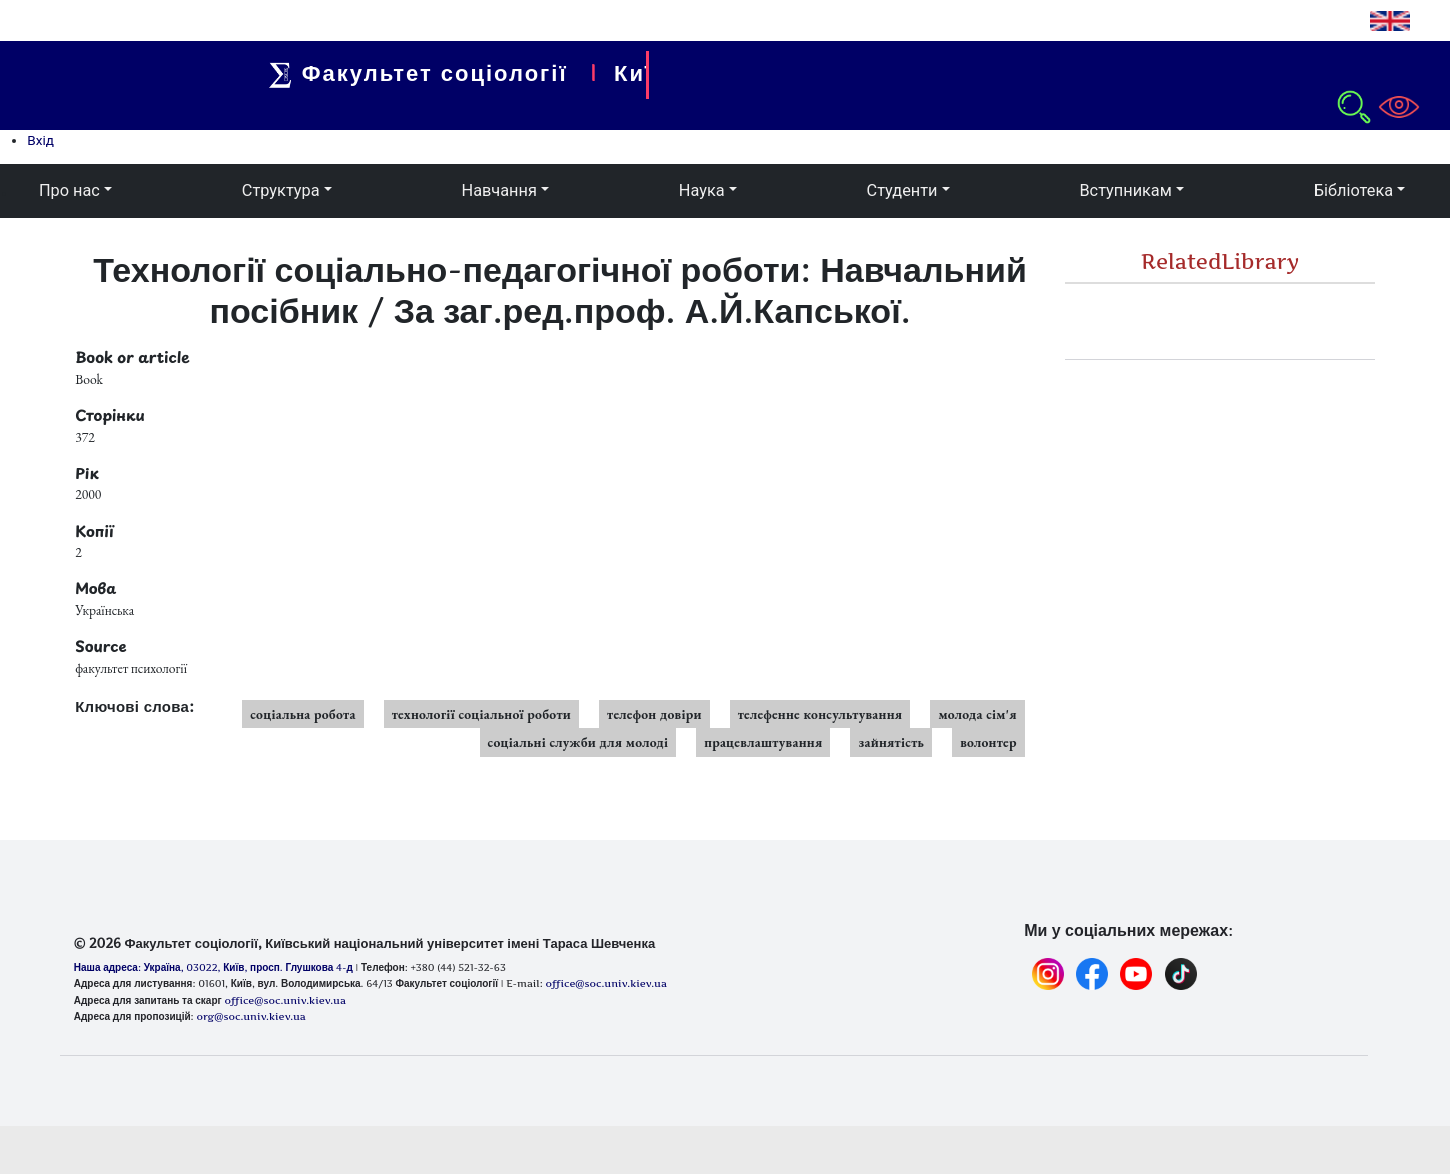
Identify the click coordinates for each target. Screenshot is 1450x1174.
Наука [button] (702, 190)
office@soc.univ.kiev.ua (284, 1000)
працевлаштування (763, 742)
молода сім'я (977, 714)
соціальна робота (302, 714)
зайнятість (891, 742)
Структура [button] (281, 190)
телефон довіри (654, 714)
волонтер (988, 742)
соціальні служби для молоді (578, 742)
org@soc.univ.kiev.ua (250, 1016)
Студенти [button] (902, 190)
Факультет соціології (431, 73)
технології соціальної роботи (481, 714)
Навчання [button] (499, 190)
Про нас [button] (69, 190)
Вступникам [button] (1125, 190)
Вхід (40, 140)
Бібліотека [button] (1353, 190)
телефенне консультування (820, 714)
